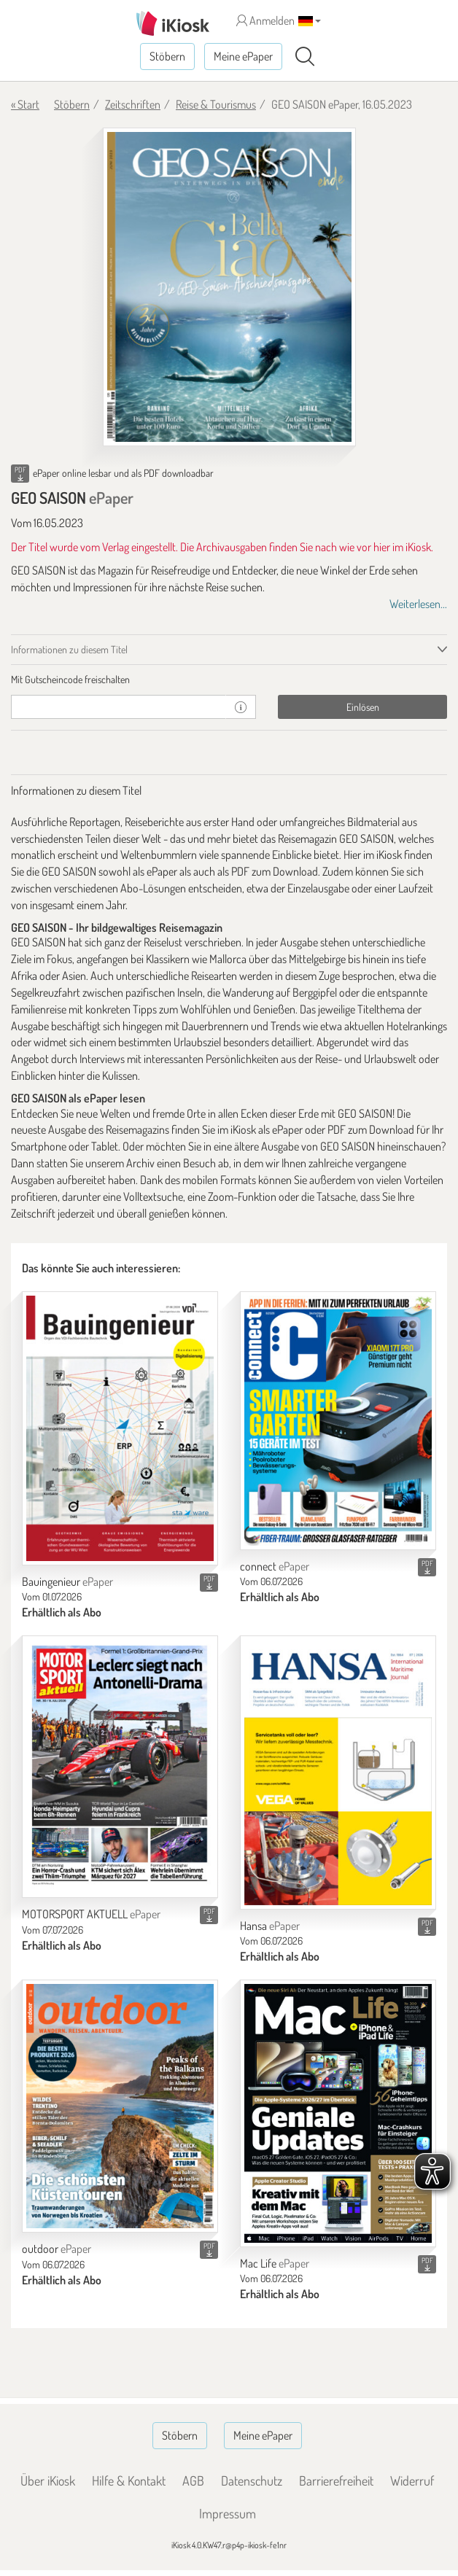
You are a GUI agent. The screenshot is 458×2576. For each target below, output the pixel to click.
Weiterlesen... (418, 603)
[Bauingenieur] (120, 1428)
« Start (25, 104)
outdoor (56, 2248)
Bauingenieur (67, 1581)
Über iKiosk (47, 2480)
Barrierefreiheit (336, 2480)
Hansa (270, 1925)
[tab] (229, 679)
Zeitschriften (132, 104)
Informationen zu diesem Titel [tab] (69, 649)
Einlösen (362, 707)
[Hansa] (338, 1772)
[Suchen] (305, 57)
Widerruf (412, 2480)
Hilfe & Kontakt (129, 2480)
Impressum (227, 2513)
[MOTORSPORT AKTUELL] (120, 1766)
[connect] (338, 1420)
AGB (193, 2480)
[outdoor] (120, 2106)
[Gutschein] (118, 707)
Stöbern (167, 56)
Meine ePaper (243, 56)
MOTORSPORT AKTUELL (91, 1914)
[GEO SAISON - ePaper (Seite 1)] (229, 287)
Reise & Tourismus (216, 104)
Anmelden (265, 20)
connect (274, 1566)
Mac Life (274, 2263)
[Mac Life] (338, 2113)
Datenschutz (251, 2480)
